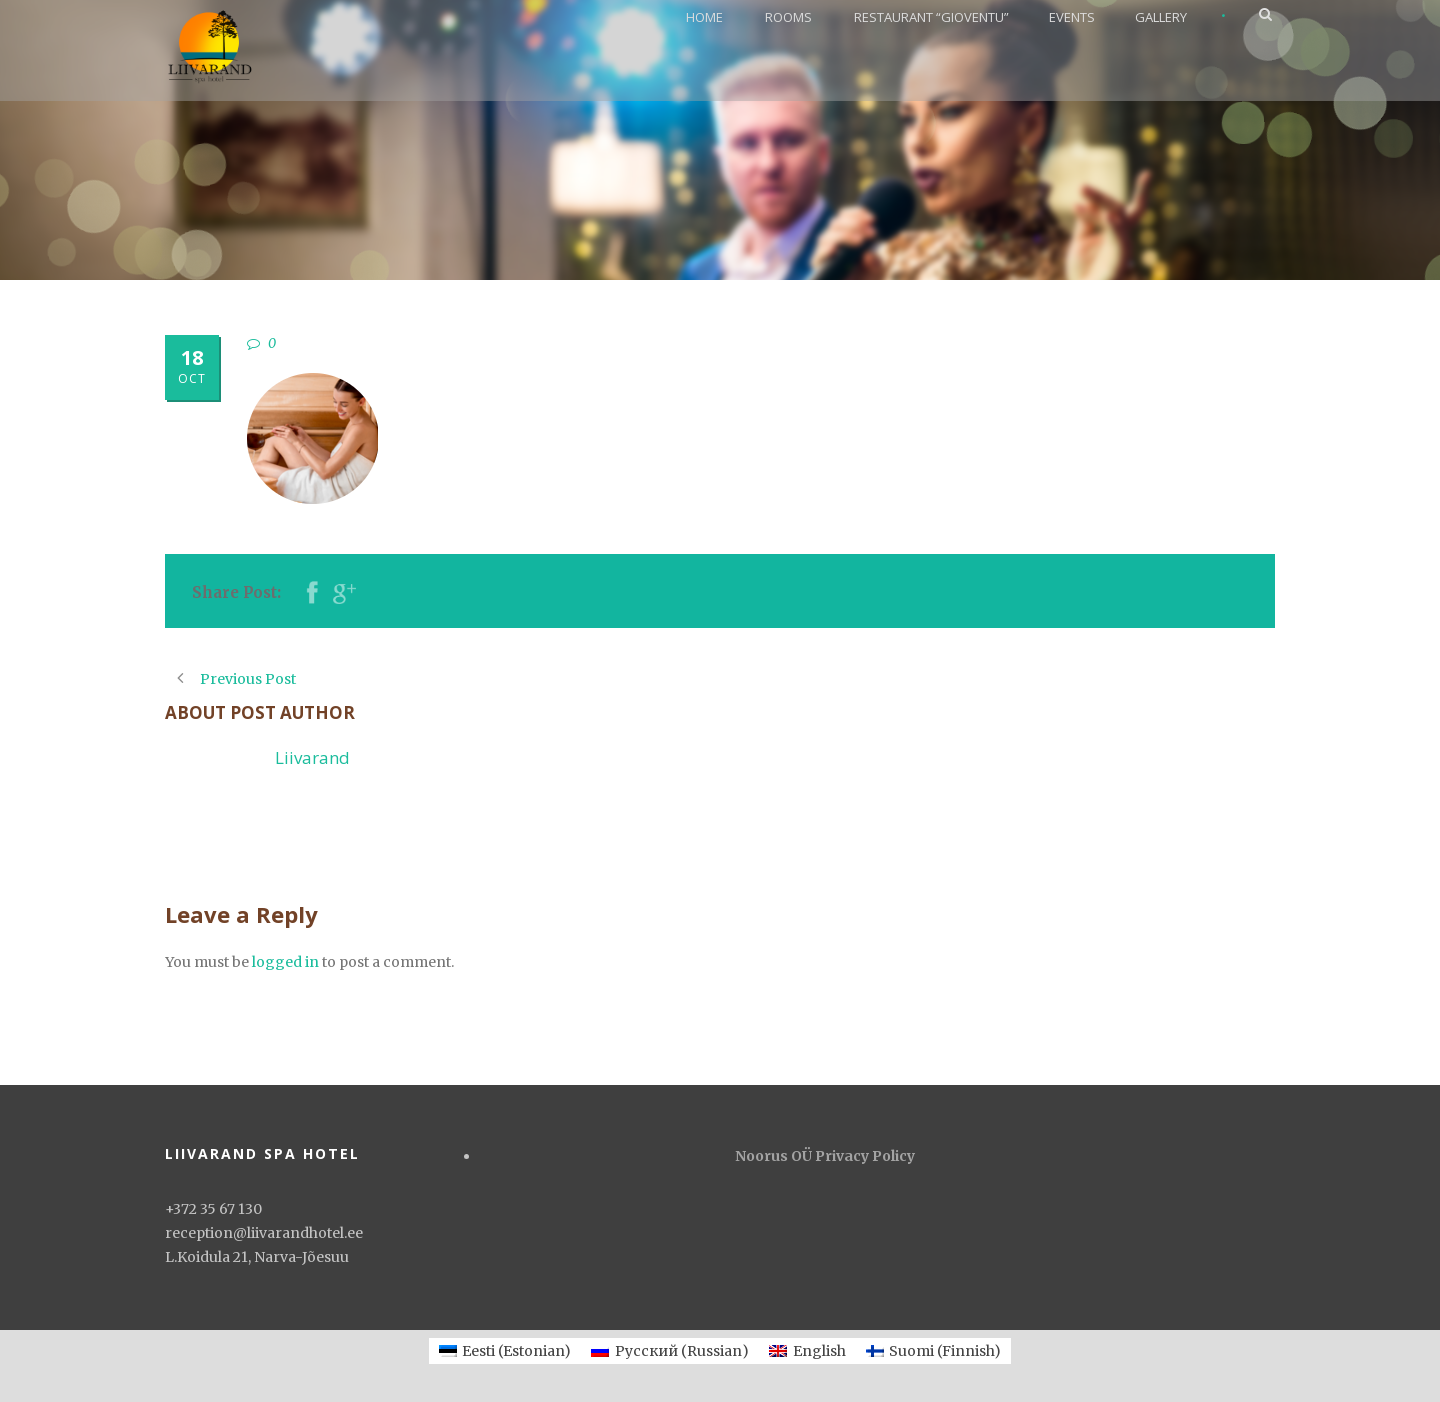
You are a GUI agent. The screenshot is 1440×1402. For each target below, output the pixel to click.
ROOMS (788, 17)
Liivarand (312, 757)
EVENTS (1072, 17)
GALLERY (1161, 17)
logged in (285, 962)
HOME (704, 17)
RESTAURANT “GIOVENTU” (931, 17)
